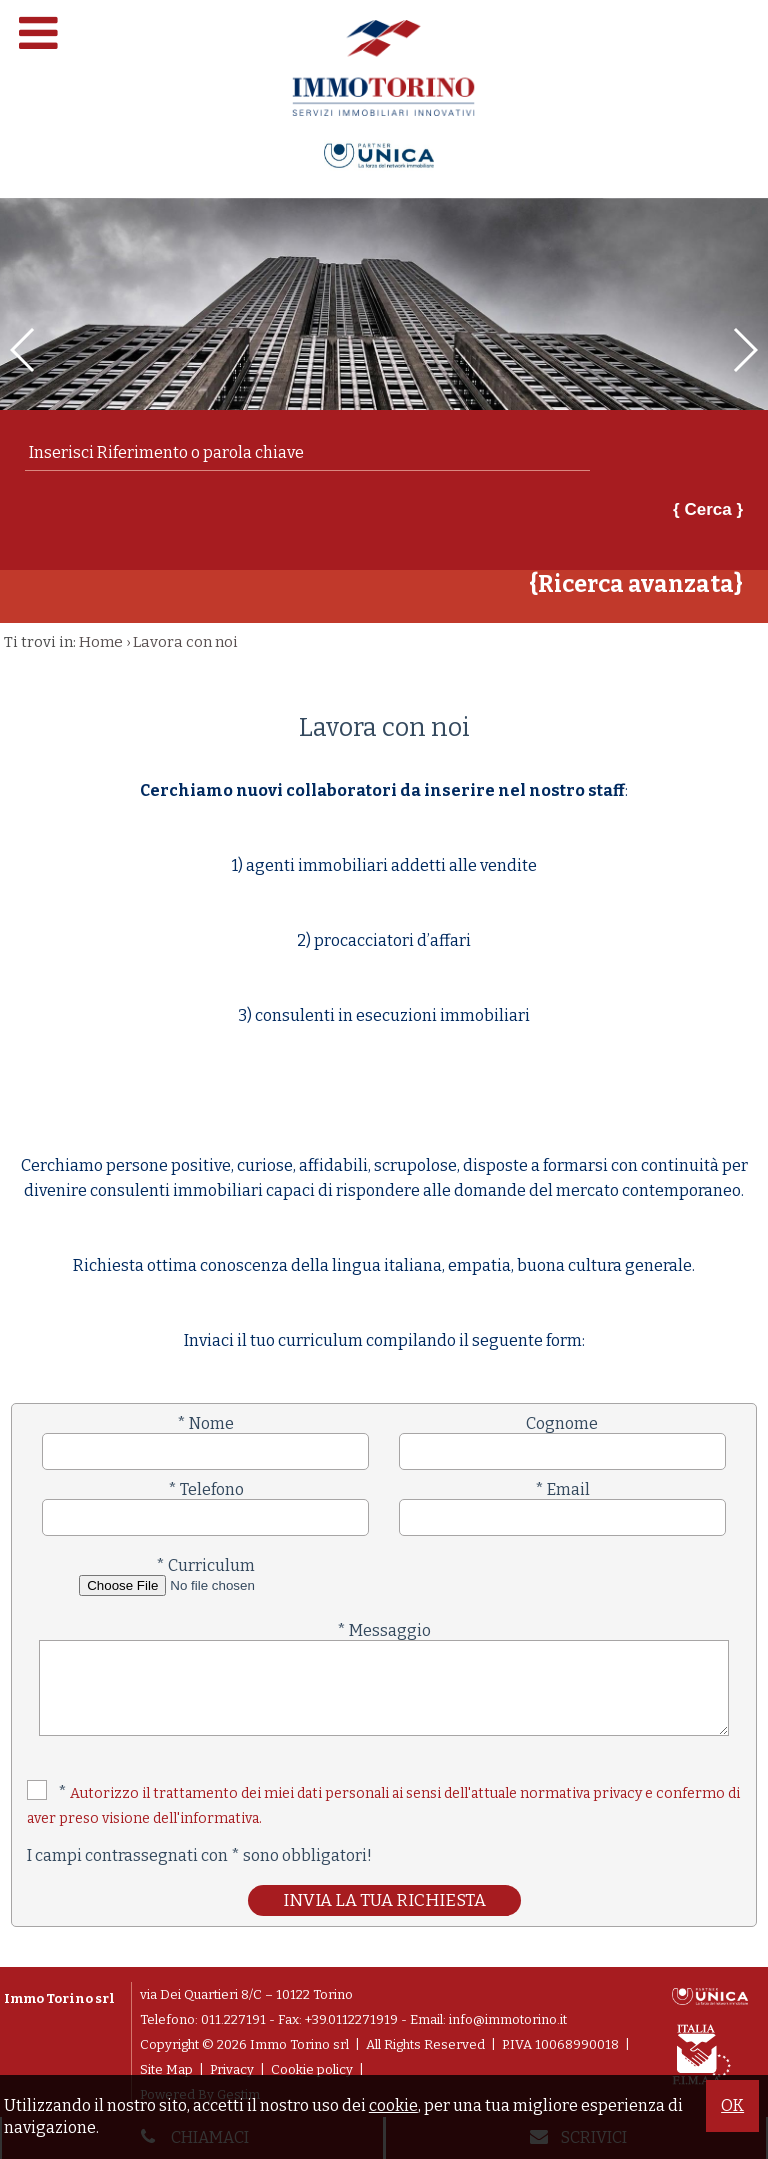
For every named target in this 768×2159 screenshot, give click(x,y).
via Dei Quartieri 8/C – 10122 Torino (246, 1994)
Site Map (166, 2069)
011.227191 (233, 2019)
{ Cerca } (708, 509)
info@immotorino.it (508, 2019)
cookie (393, 2105)
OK (732, 2105)
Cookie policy (312, 2069)
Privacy (232, 2069)
